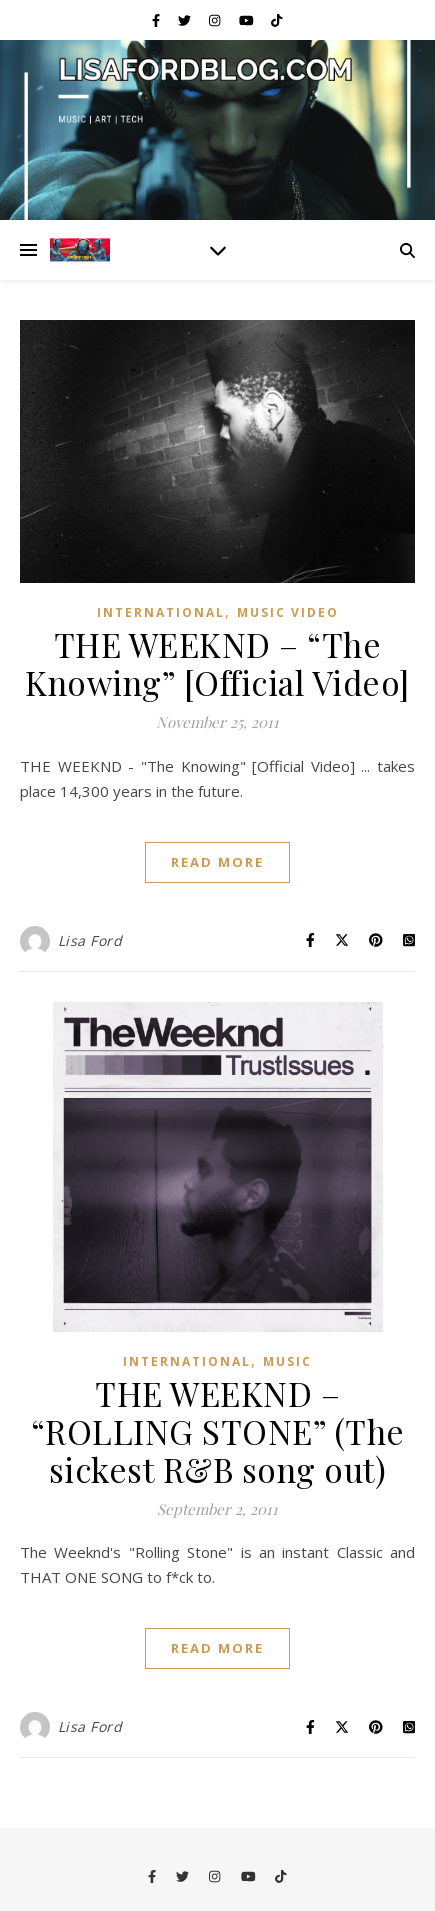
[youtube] (248, 20)
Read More (217, 862)
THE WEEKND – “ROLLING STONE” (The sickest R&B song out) (218, 1431)
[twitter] (186, 20)
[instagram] (216, 20)
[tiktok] (276, 20)
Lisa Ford (90, 940)
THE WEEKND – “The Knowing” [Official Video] (217, 663)
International (161, 612)
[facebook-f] (157, 20)
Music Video (288, 612)
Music (287, 1361)
